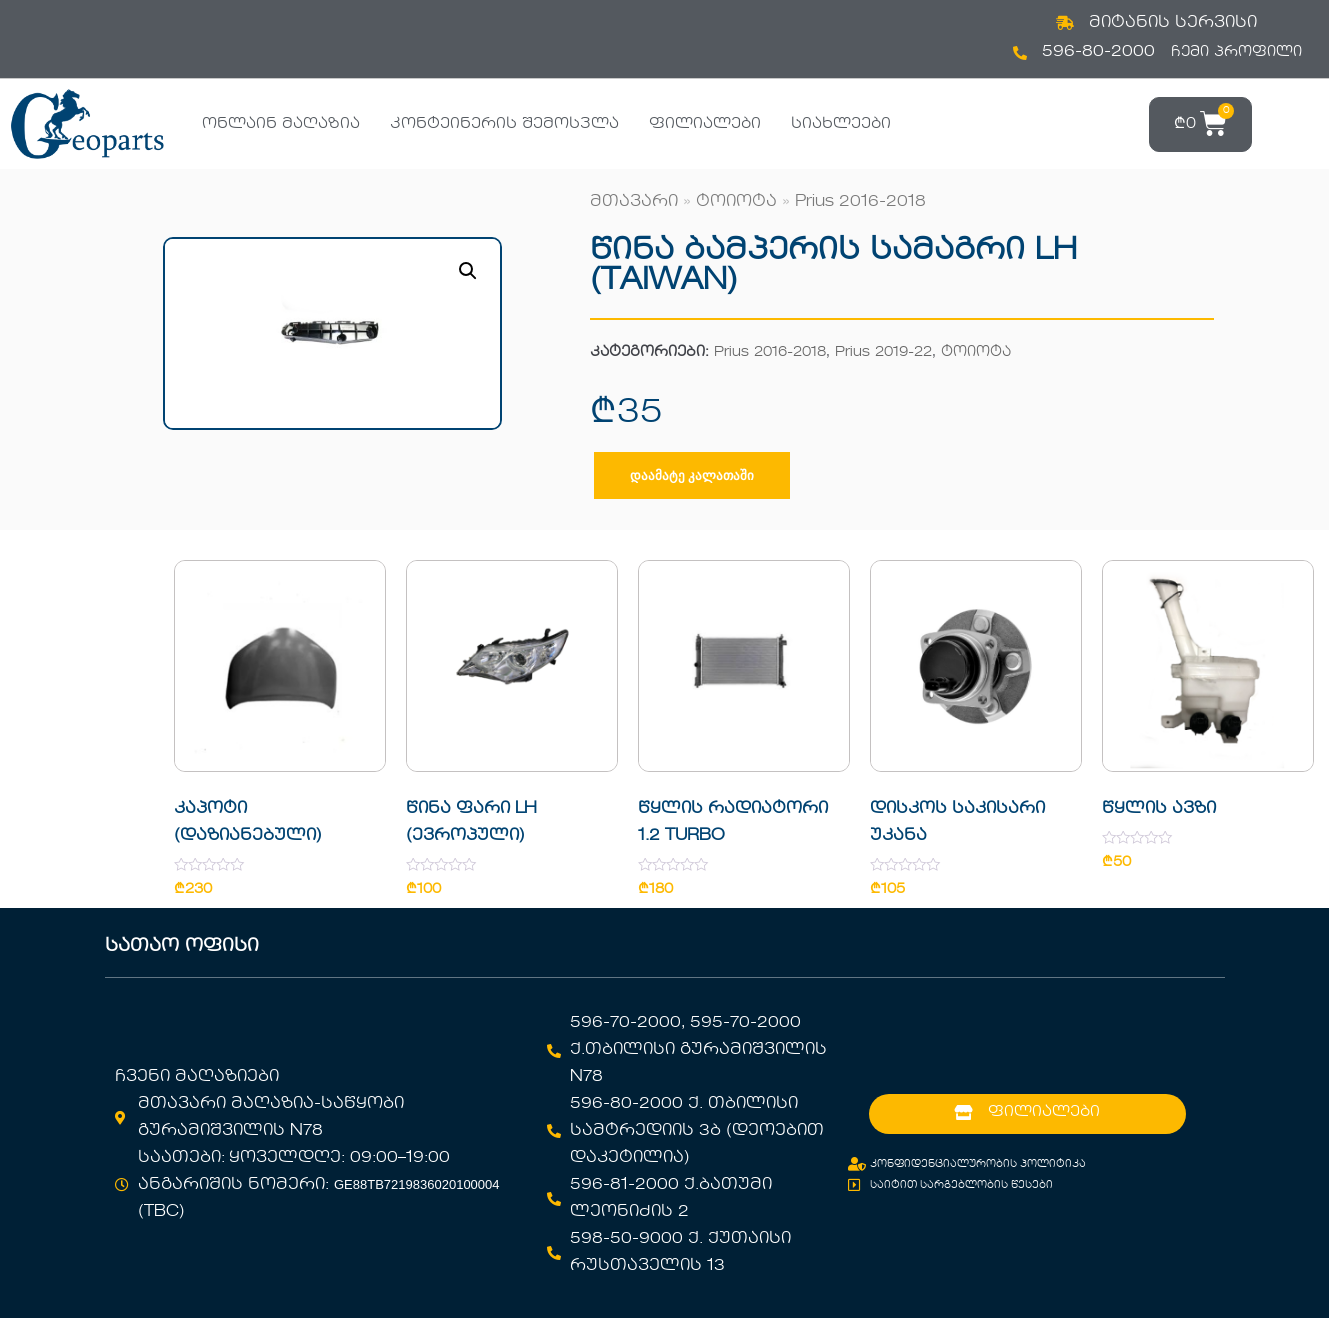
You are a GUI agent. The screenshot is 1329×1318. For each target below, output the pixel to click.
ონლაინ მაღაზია (281, 124)
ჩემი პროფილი (1236, 52)
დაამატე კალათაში (692, 475)
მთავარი (634, 202)
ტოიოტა (736, 202)
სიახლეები (841, 124)
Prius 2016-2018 (860, 202)
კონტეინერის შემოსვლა (504, 124)
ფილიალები (705, 124)
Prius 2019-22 (883, 352)
